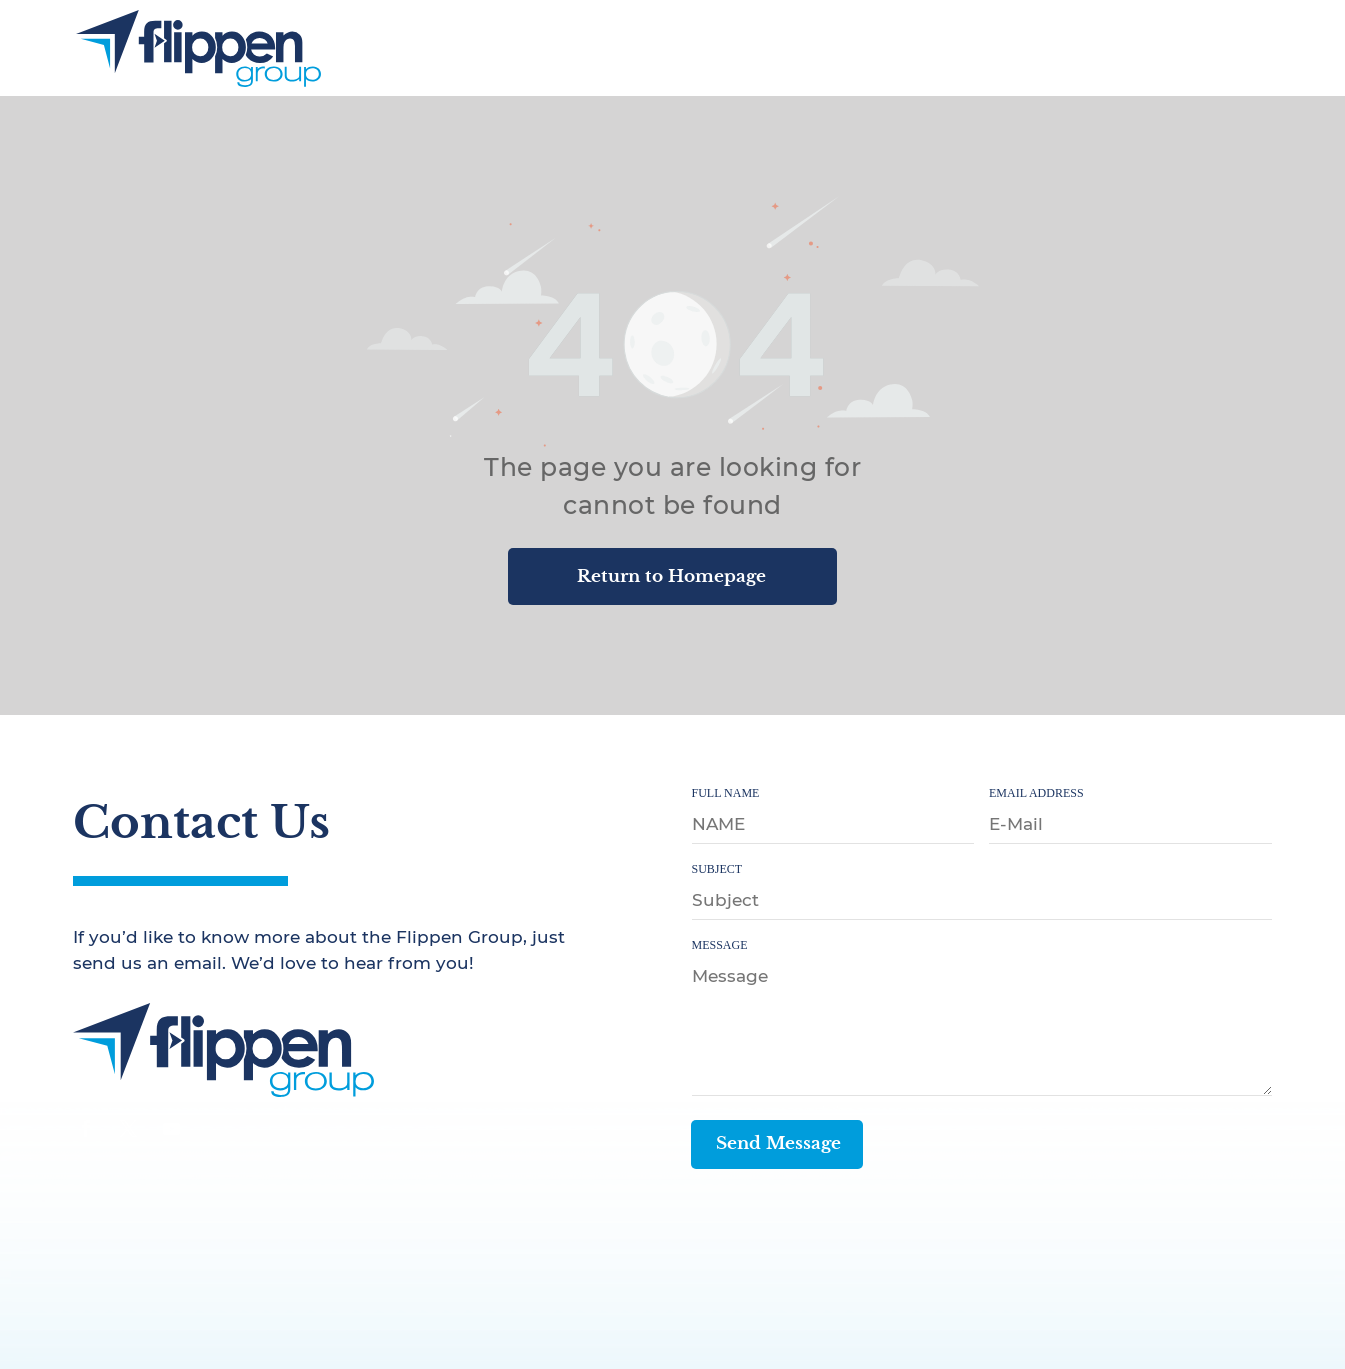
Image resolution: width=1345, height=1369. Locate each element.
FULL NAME (726, 793)
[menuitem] (817, 46)
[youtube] (172, 1131)
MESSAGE (720, 945)
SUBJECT (717, 869)
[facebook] (86, 1131)
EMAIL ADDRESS (1036, 793)
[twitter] (129, 1131)
